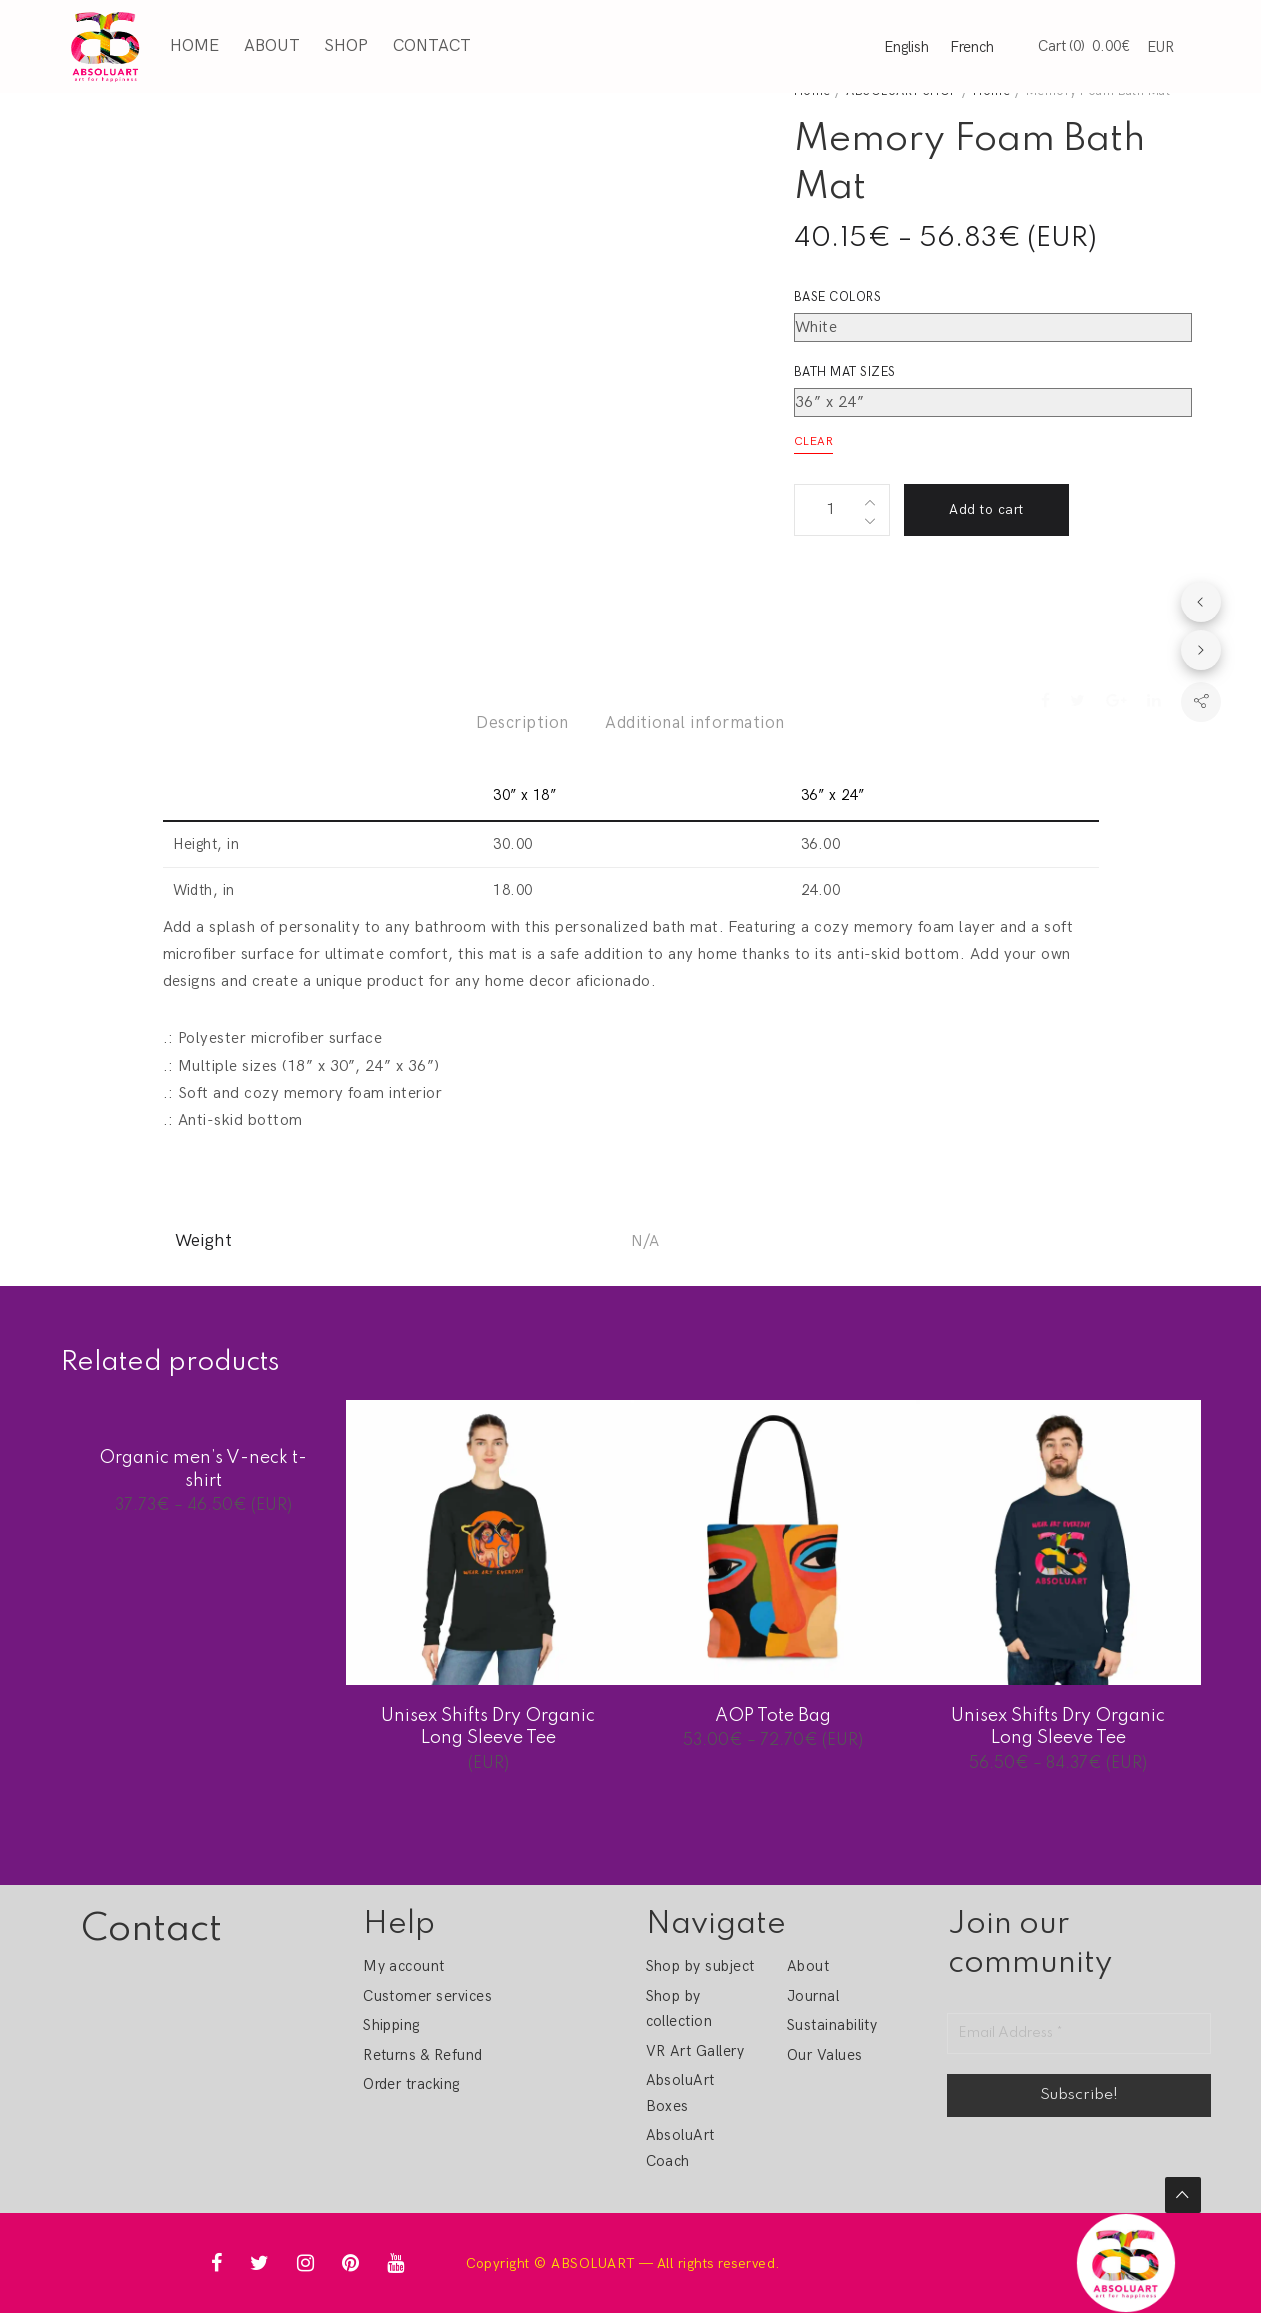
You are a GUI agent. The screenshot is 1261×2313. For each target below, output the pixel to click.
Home (194, 46)
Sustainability (832, 2025)
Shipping (391, 2025)
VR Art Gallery (695, 2051)
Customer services (427, 1996)
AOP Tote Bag (773, 1716)
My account (404, 1966)
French (972, 47)
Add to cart (986, 509)
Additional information (695, 723)
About (271, 46)
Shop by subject (700, 1966)
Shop (346, 46)
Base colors (837, 297)
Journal (813, 1996)
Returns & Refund (423, 2055)
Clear (813, 441)
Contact (431, 46)
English (906, 47)
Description (522, 723)
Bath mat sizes (845, 372)
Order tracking (411, 2084)
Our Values (825, 2055)
